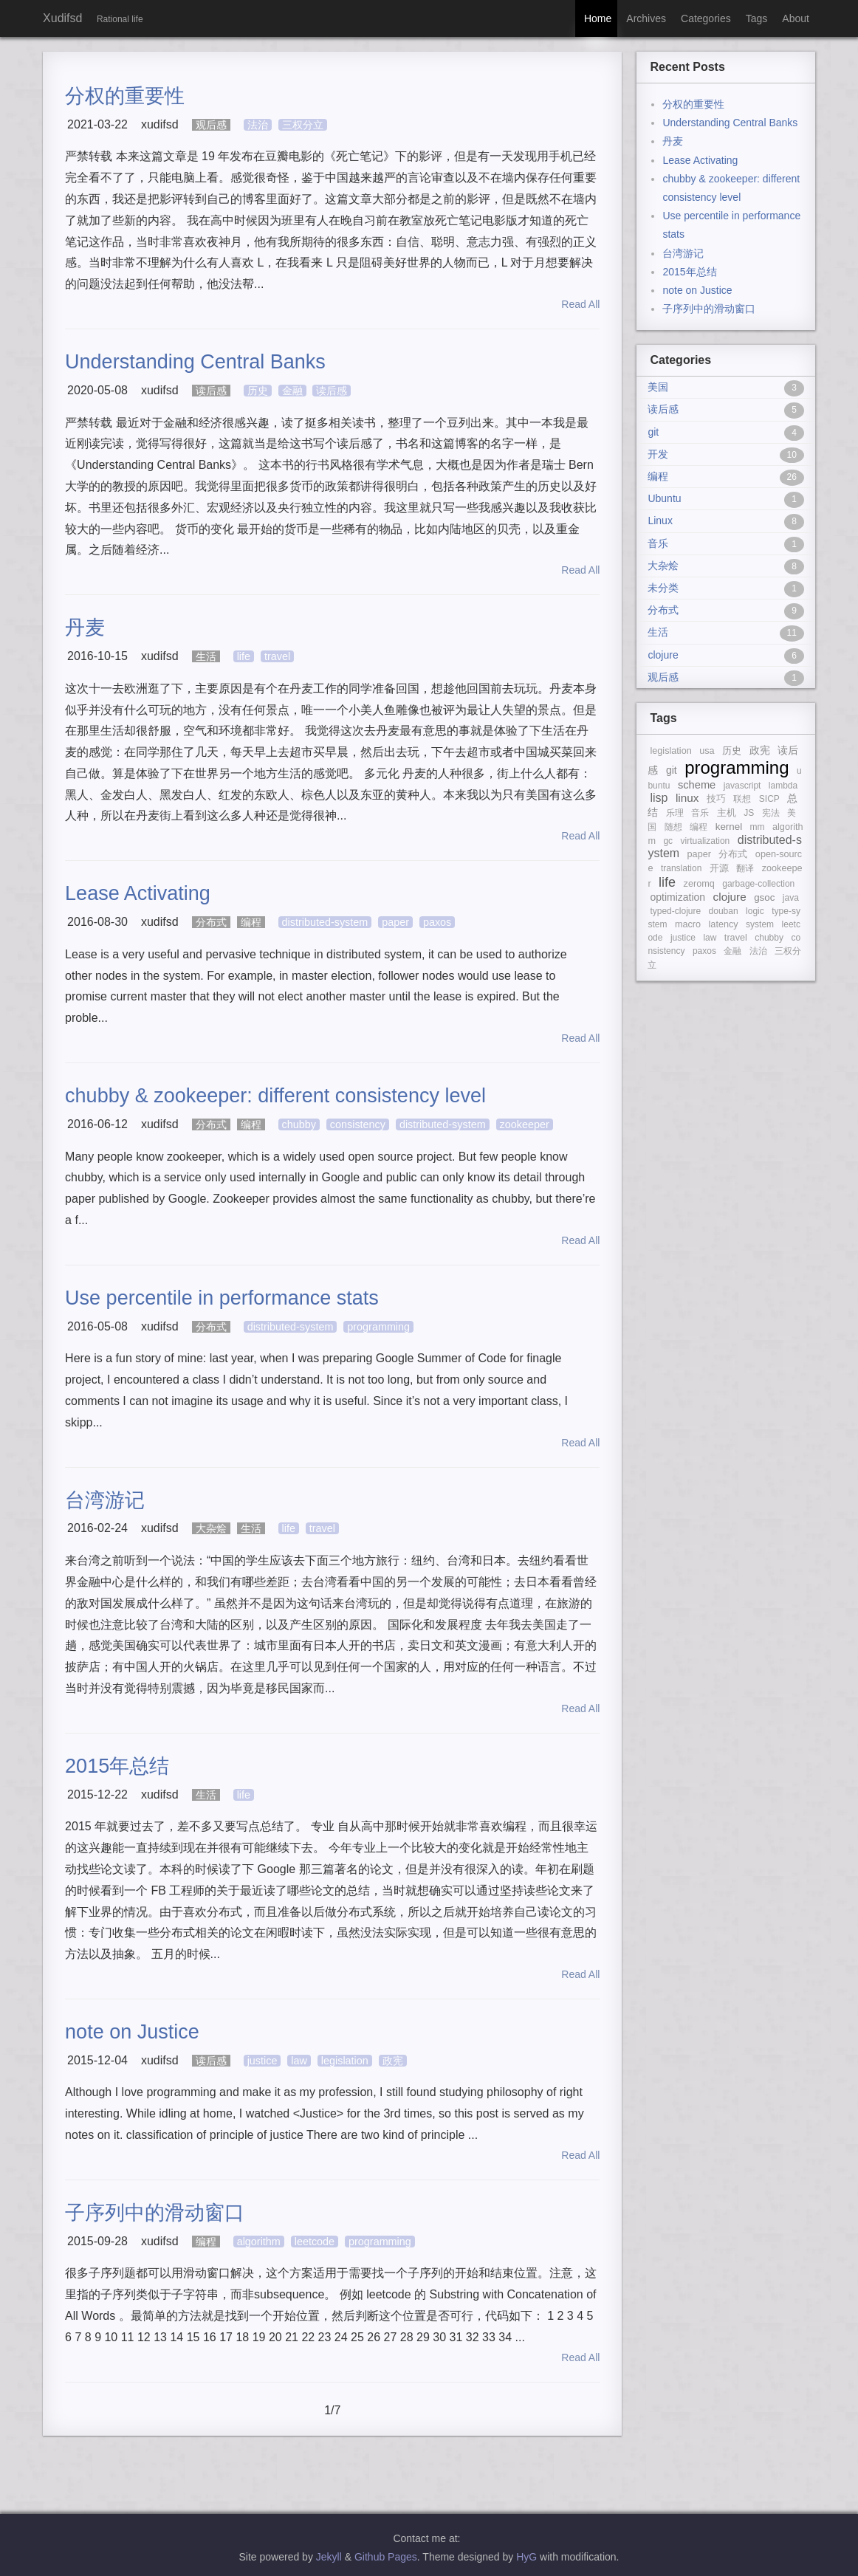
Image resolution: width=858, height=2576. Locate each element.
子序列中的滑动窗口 (154, 2213)
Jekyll (329, 2557)
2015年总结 (117, 1766)
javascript (742, 785)
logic (755, 911)
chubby (299, 1124)
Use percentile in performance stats (222, 1298)
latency (723, 924)
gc (668, 841)
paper (395, 922)
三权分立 (302, 125)
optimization (677, 897)
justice (262, 2061)
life (243, 656)
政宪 (392, 2061)
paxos (437, 922)
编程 (251, 922)
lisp (658, 797)
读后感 (211, 390)
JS (749, 813)
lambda (783, 785)
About (795, 18)
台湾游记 (105, 1500)
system (760, 924)
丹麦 (85, 627)
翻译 (745, 868)
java (791, 898)
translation (681, 868)
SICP (769, 799)
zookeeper (524, 1124)
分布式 (211, 922)
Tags (757, 18)
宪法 (771, 813)
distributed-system (325, 922)
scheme (696, 785)
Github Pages (385, 2557)
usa (706, 751)
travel (277, 656)
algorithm (259, 2241)
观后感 (211, 125)
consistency (357, 1124)
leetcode (314, 2241)
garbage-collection (758, 884)
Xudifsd (62, 18)
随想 (673, 827)
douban (723, 911)
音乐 (700, 813)
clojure (730, 896)
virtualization (705, 841)
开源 (719, 868)
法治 (257, 125)
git (671, 770)
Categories (706, 18)
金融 (292, 390)
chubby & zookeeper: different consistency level (275, 1096)
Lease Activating (137, 893)
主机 (726, 813)
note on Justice (132, 2032)
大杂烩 (211, 1528)
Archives (646, 18)
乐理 (675, 813)
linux (687, 797)
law (299, 2061)
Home (597, 18)
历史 (257, 390)
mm (757, 827)
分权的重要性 (125, 96)
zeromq (699, 884)
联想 (742, 799)
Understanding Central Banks (195, 362)
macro (688, 924)
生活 (206, 656)
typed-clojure (675, 911)
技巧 (716, 799)
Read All (577, 304)
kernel (728, 826)
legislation (344, 2061)
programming (378, 1327)
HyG (526, 2557)
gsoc (764, 897)
